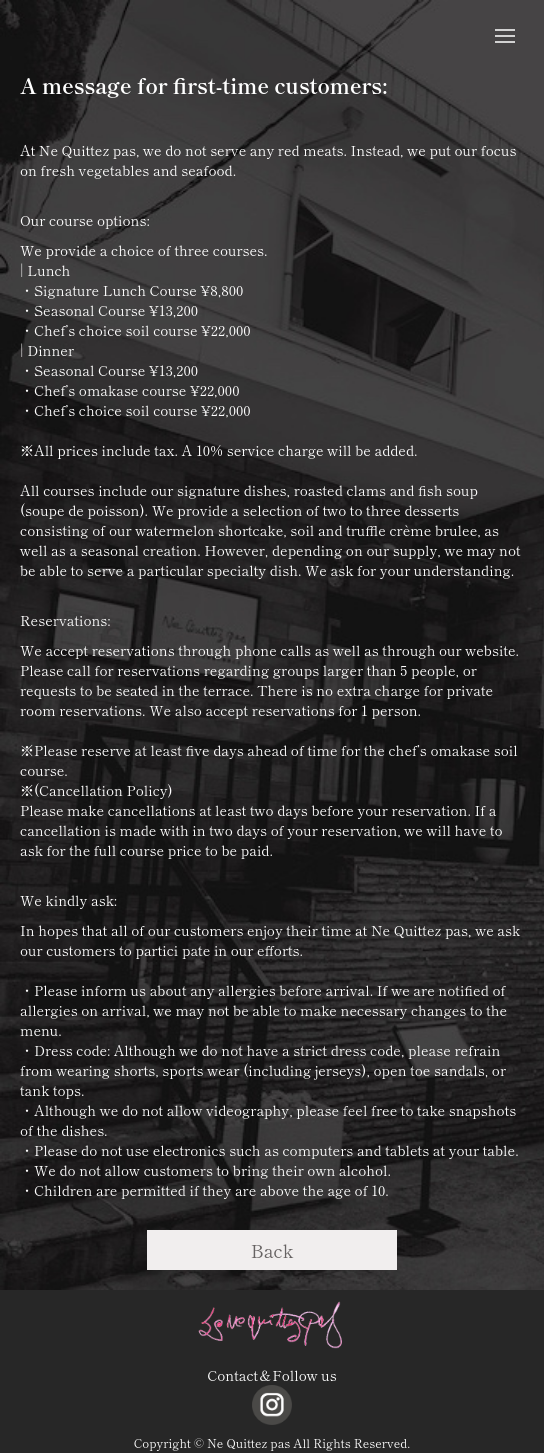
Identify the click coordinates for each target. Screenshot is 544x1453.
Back (272, 1250)
